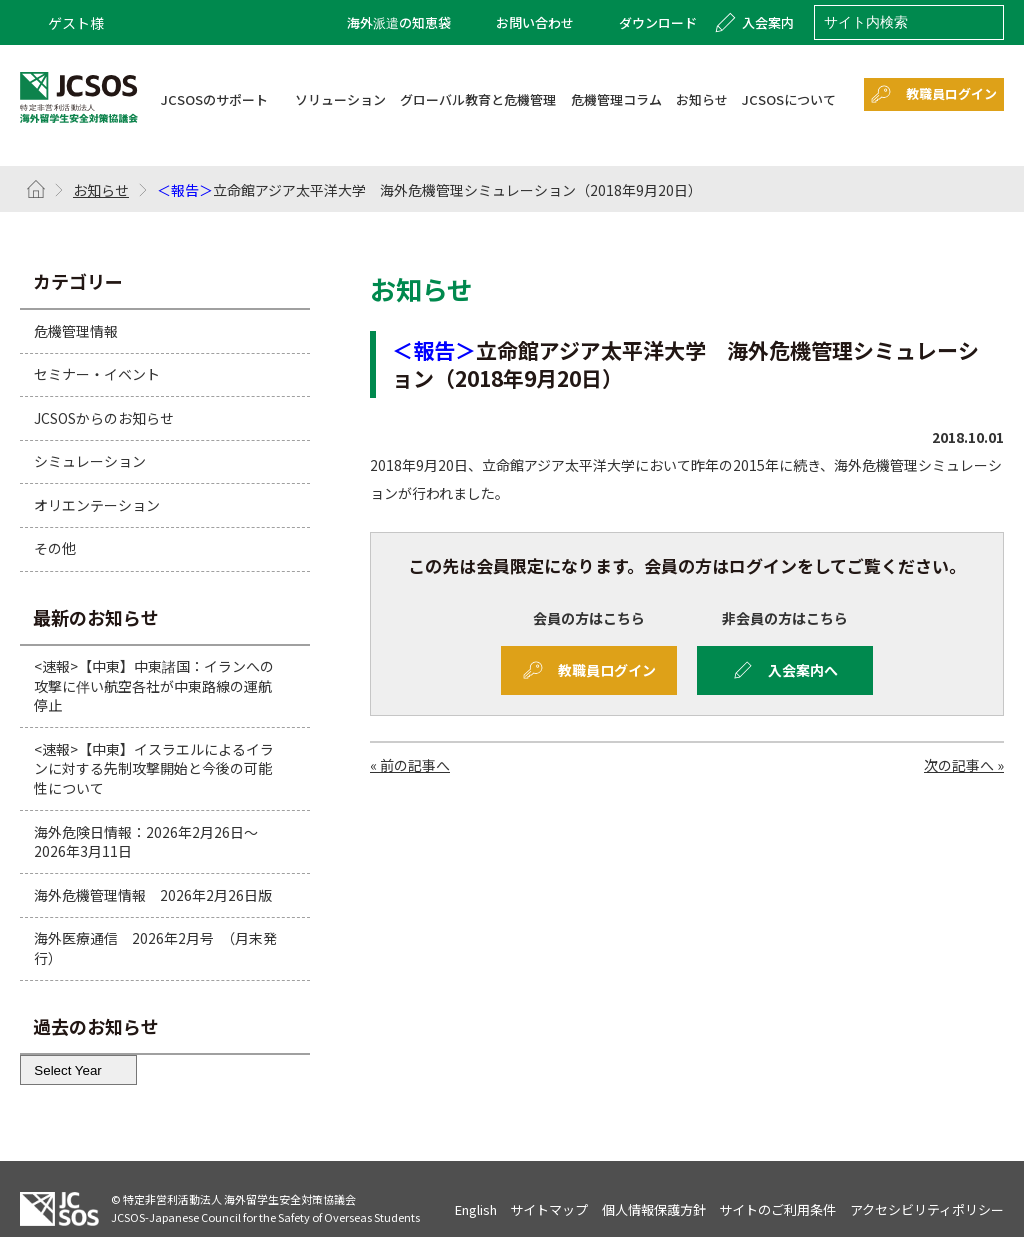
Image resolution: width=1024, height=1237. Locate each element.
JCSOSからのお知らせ (104, 418)
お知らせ (101, 190)
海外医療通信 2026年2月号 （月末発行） (155, 948)
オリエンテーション (97, 505)
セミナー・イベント (97, 374)
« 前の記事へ (410, 765)
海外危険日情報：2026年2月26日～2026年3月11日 (146, 842)
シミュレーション (90, 461)
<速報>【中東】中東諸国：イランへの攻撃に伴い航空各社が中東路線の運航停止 (154, 685)
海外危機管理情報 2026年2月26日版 (153, 895)
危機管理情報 (76, 330)
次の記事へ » (964, 765)
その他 (55, 548)
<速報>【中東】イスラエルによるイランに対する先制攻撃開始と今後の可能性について (154, 768)
